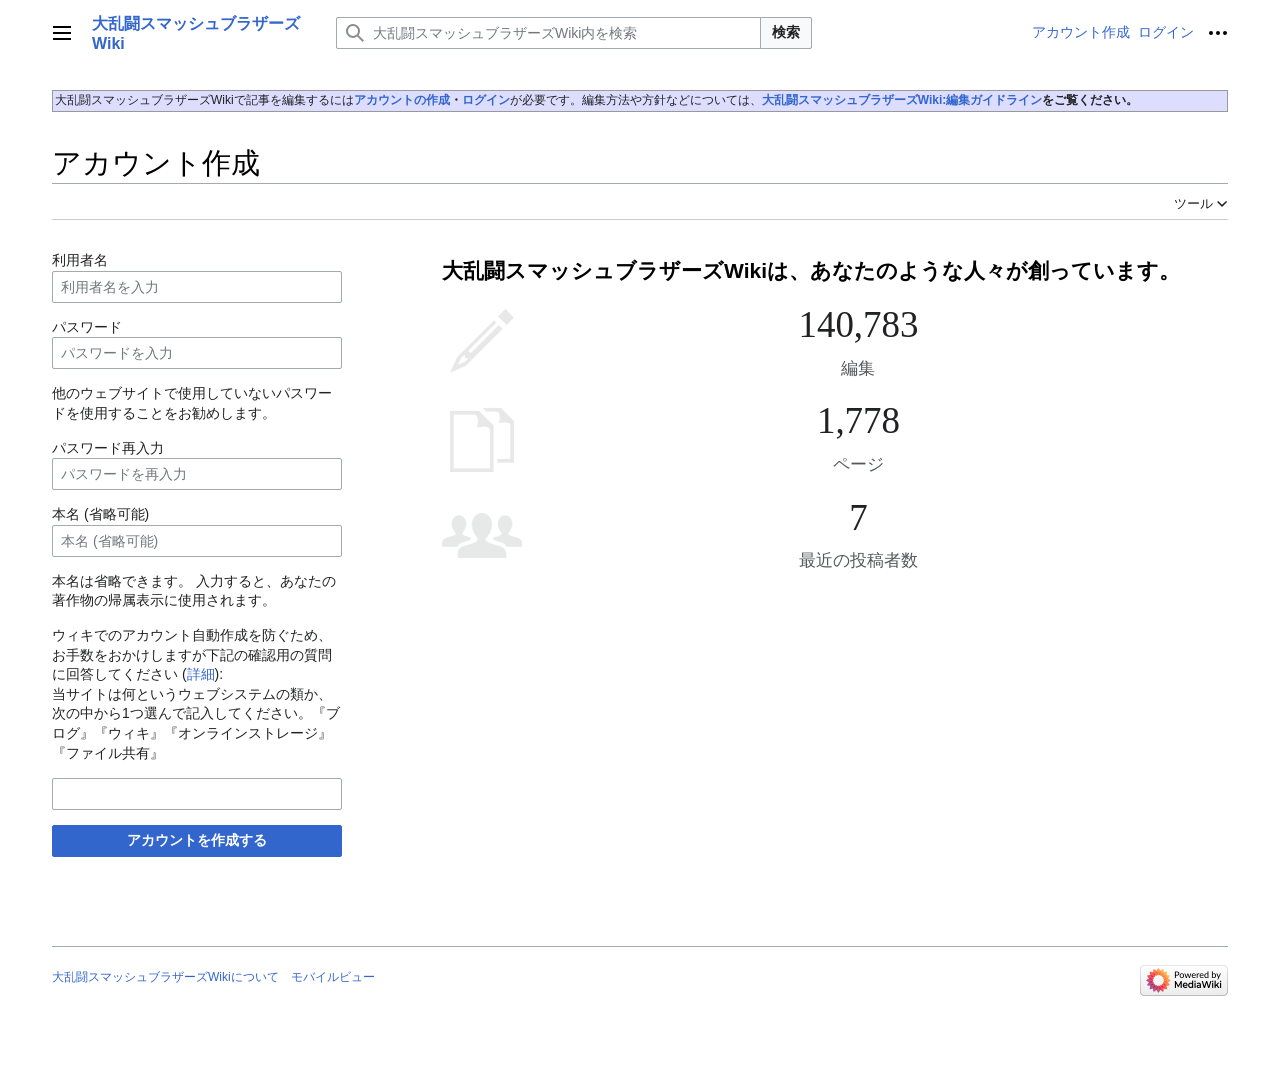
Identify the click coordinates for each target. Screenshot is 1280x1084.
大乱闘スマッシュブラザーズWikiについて (165, 977)
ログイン (486, 100)
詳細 (201, 674)
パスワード (87, 327)
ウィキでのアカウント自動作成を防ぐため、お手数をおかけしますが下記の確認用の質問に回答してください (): (192, 654)
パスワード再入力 (108, 448)
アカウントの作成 (402, 100)
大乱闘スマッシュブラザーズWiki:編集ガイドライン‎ (902, 100)
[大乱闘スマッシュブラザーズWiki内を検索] (548, 33)
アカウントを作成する (197, 840)
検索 (786, 32)
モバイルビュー (333, 977)
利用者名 (80, 260)
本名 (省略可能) (100, 514)
